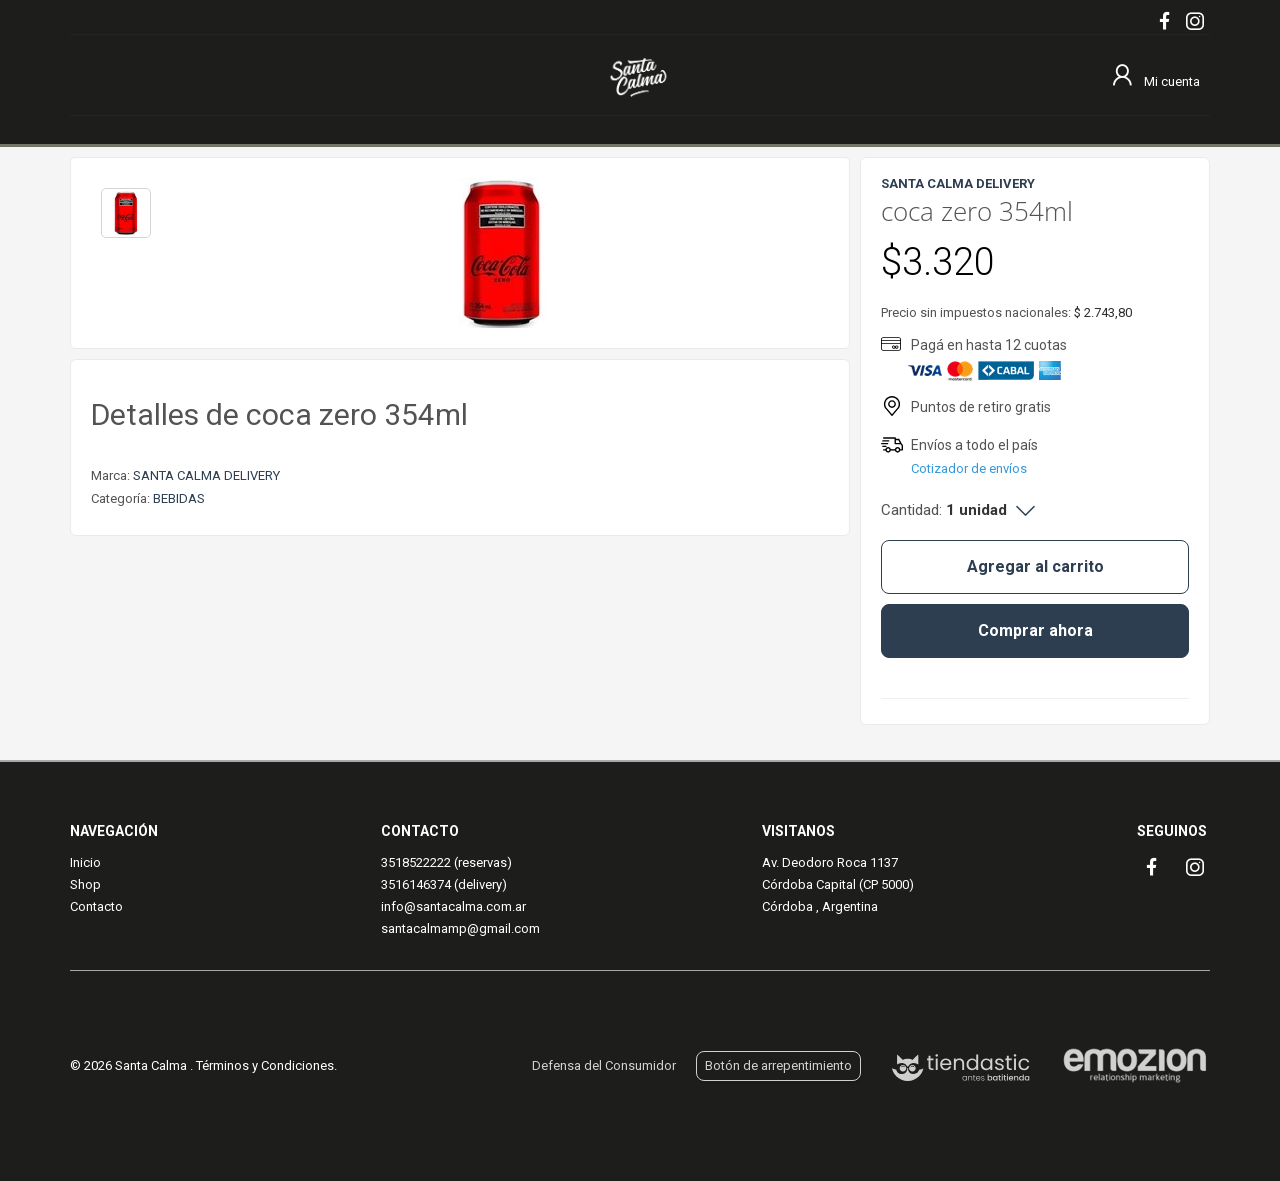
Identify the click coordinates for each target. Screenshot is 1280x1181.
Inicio (85, 862)
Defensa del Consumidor (604, 1065)
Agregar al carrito (1035, 566)
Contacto (96, 906)
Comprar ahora (1035, 630)
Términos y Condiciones (265, 1065)
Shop (85, 884)
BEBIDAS (179, 498)
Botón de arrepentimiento (778, 1065)
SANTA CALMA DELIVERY (206, 475)
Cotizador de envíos (969, 468)
